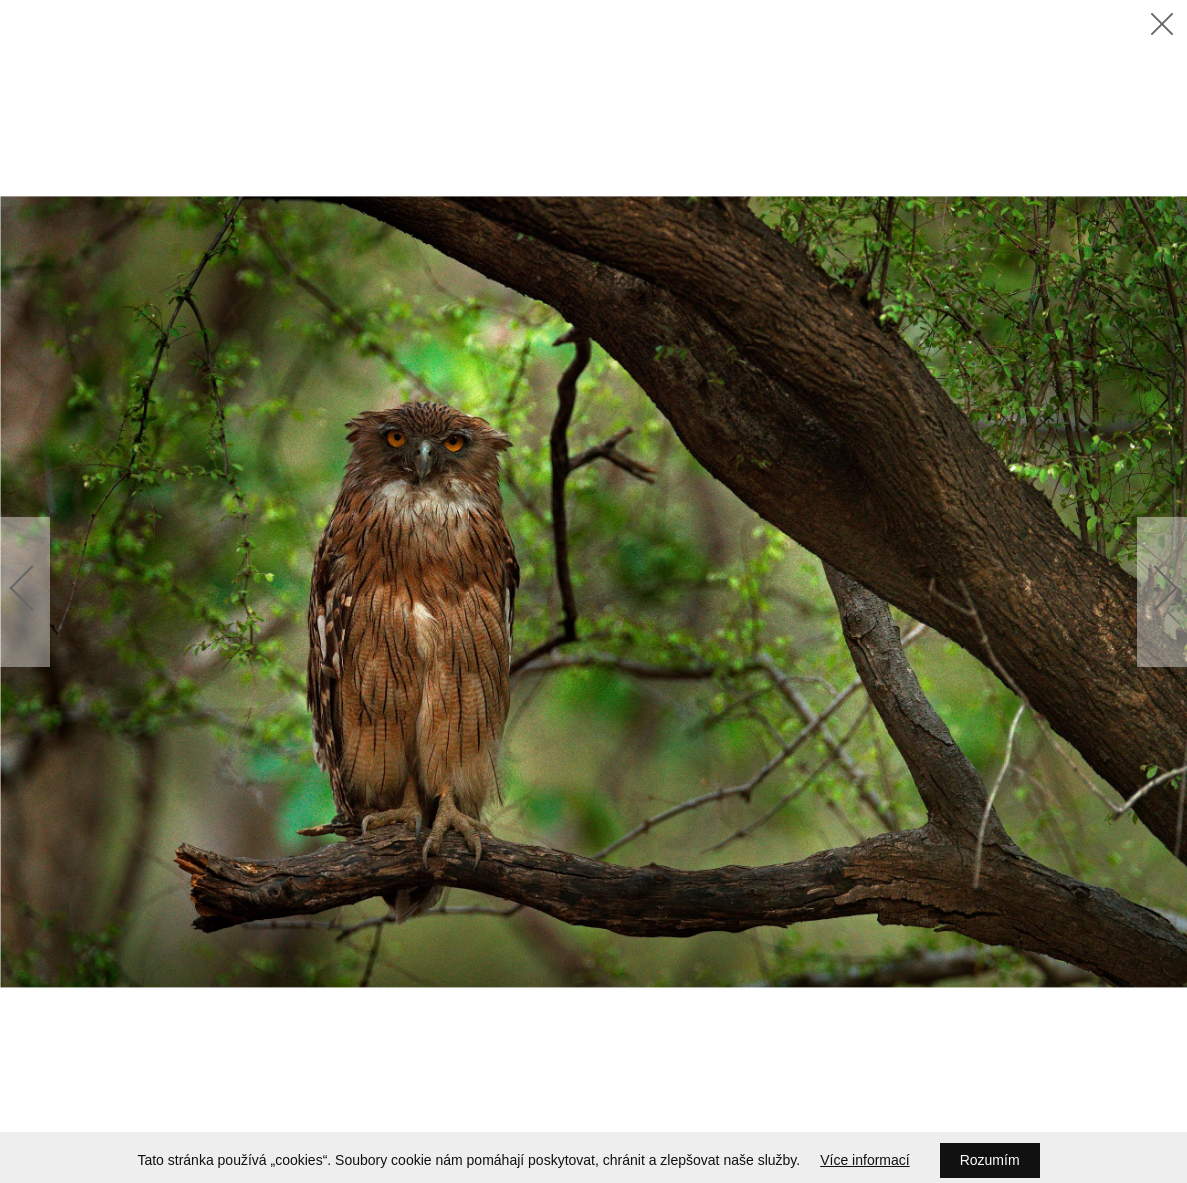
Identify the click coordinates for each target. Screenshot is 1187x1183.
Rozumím (990, 1160)
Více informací (864, 1160)
